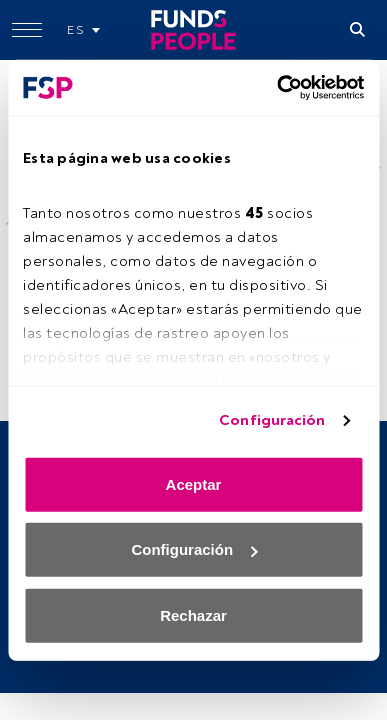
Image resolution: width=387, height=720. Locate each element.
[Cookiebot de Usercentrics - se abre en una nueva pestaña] (277, 88)
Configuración (272, 420)
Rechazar (193, 614)
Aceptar (194, 483)
